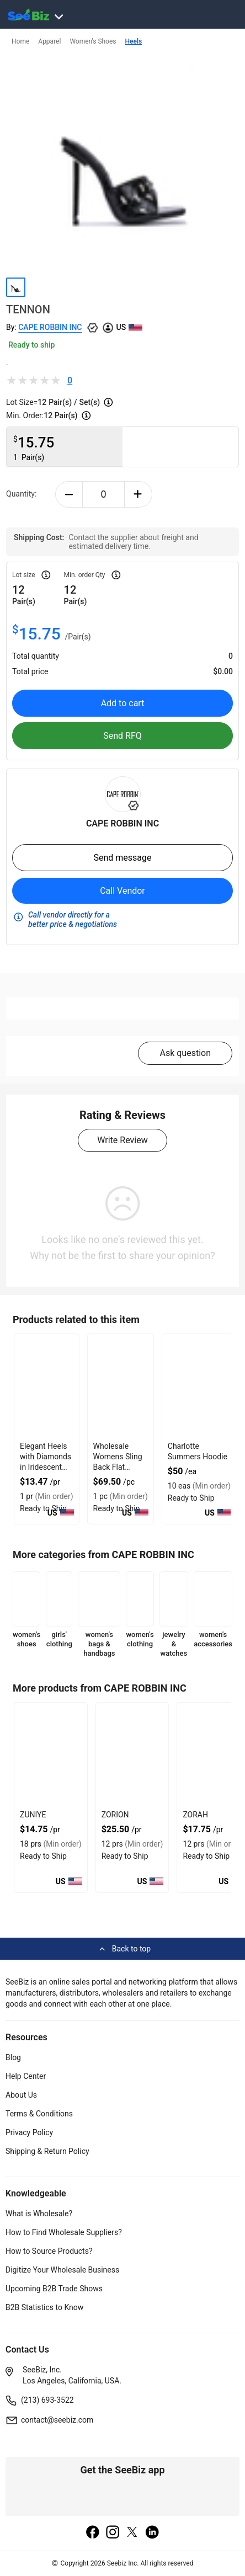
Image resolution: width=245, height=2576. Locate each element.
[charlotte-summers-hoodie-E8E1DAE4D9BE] (199, 1386)
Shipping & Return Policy (47, 2151)
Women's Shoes (93, 41)
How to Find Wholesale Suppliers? (64, 2232)
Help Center (26, 2076)
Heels (133, 41)
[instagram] (112, 2533)
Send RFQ (122, 735)
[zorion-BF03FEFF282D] (132, 1755)
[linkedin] (152, 2533)
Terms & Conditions (39, 2113)
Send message (122, 857)
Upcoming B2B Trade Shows (54, 2288)
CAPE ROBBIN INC (50, 327)
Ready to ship (31, 344)
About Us (21, 2094)
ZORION (115, 1814)
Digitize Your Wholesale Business (62, 2269)
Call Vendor (122, 891)
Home (20, 41)
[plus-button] (138, 494)
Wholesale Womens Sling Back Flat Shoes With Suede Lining (117, 1467)
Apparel (49, 41)
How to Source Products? (49, 2251)
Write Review (122, 1140)
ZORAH (195, 1814)
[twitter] (132, 2533)
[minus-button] (69, 494)
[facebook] (92, 2533)
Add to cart (123, 703)
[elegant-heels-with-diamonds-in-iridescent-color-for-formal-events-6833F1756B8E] (46, 1386)
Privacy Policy (29, 2132)
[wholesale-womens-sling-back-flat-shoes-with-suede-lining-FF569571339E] (120, 1386)
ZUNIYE (33, 1814)
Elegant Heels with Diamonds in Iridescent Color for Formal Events (45, 1467)
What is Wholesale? (39, 2213)
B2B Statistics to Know (44, 2307)
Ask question (185, 1053)
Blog (13, 2057)
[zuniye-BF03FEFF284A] (50, 1755)
